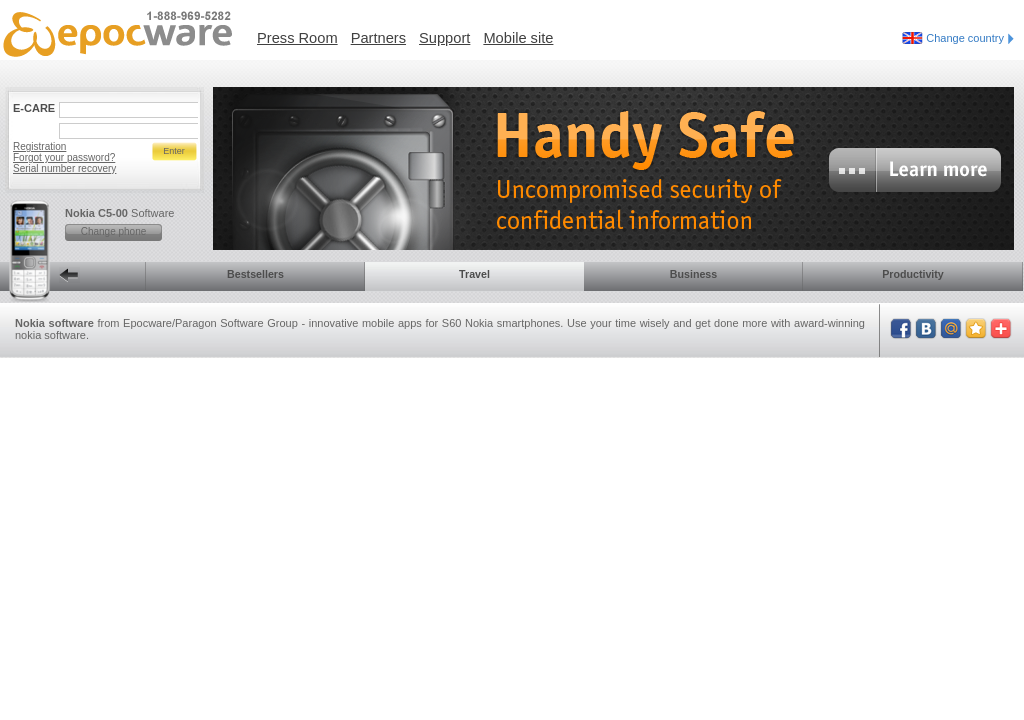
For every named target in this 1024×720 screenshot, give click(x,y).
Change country (970, 38)
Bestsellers (255, 274)
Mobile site (518, 38)
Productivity (913, 274)
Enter (174, 151)
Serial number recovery (64, 168)
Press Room (297, 38)
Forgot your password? (64, 157)
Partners (378, 38)
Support (444, 38)
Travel (474, 274)
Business (693, 274)
